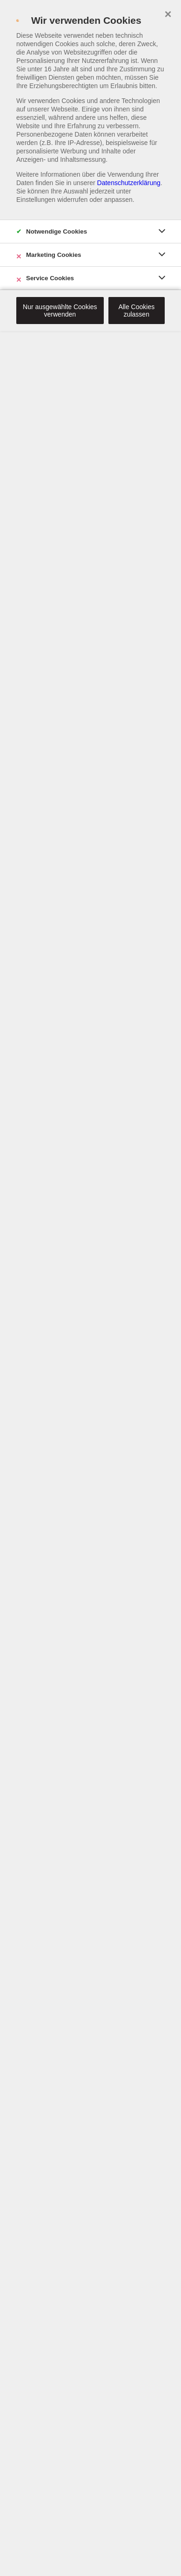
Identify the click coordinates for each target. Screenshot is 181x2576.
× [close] (167, 13)
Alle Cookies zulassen (136, 310)
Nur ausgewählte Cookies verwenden (60, 310)
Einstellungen (35, 199)
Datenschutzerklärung (129, 182)
